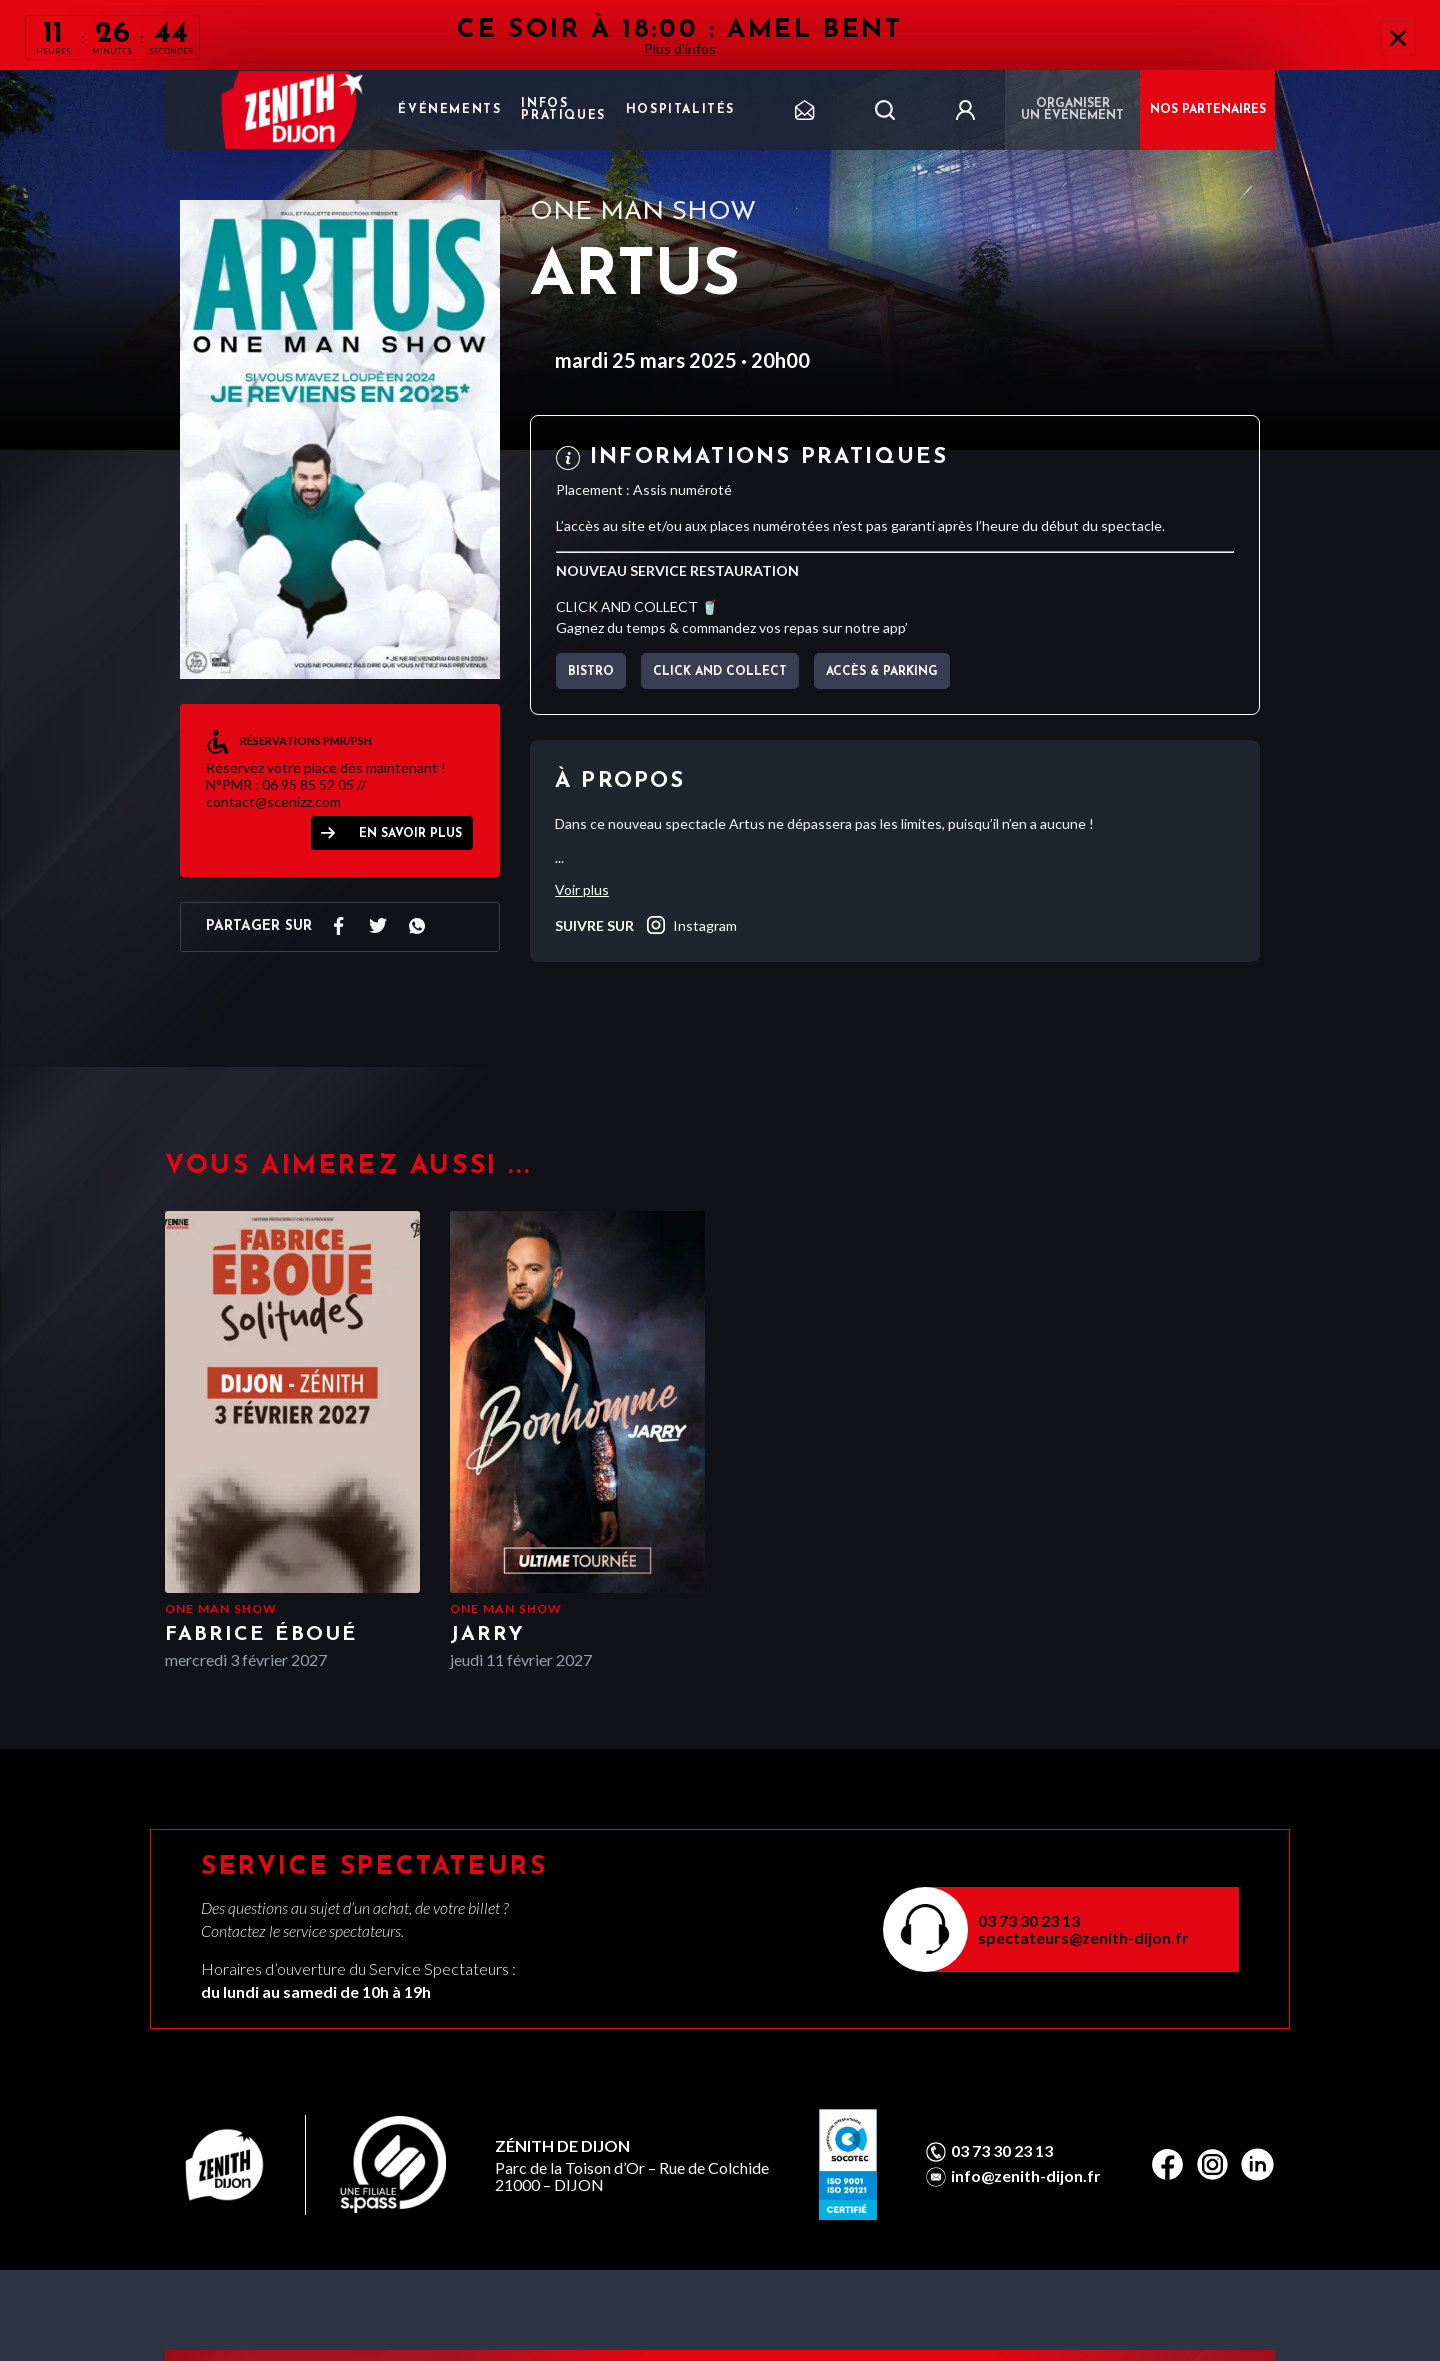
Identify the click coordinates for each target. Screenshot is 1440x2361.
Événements (449, 110)
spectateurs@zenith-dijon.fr (1083, 1937)
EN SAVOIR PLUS (410, 834)
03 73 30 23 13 (1029, 1920)
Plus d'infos (680, 48)
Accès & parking (882, 672)
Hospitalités (680, 110)
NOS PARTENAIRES (1208, 110)
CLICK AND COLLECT (720, 672)
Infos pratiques (563, 110)
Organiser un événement (1072, 110)
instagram (690, 925)
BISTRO (591, 672)
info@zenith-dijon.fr (1026, 2176)
